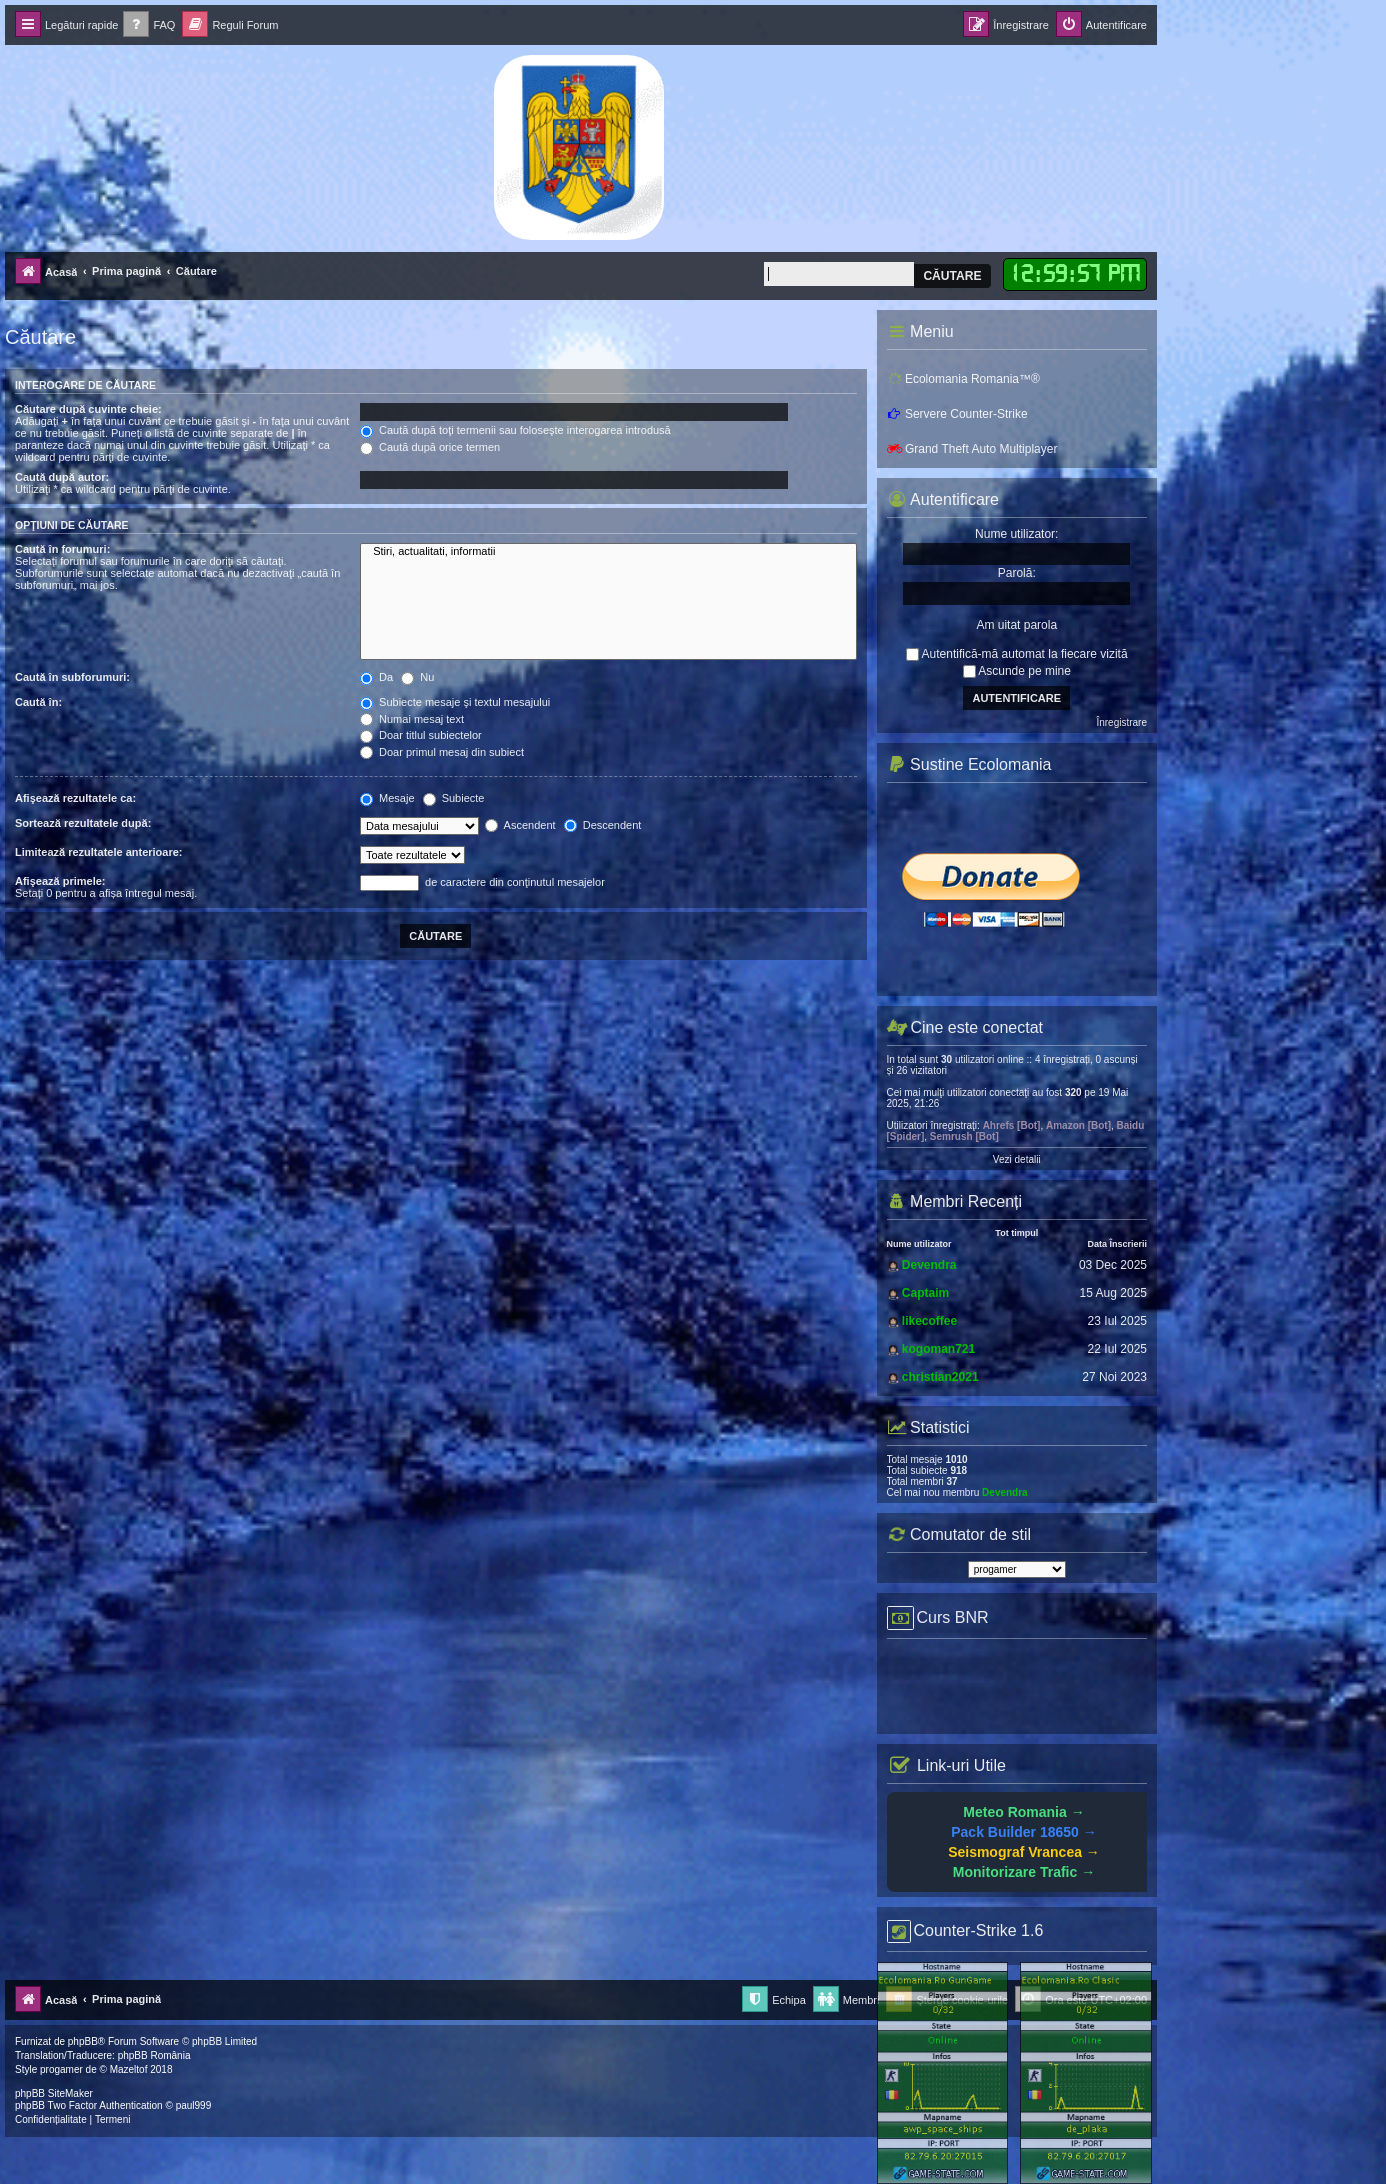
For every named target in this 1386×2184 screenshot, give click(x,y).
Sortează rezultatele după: (83, 823)
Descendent (603, 825)
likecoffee (929, 1321)
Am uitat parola (1016, 625)
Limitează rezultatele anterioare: (99, 852)
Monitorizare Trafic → (1024, 1872)
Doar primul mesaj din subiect (442, 752)
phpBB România (154, 2055)
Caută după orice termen (430, 447)
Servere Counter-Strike (957, 414)
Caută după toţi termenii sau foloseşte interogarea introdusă (515, 430)
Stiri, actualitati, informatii (608, 552)
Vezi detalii (1017, 1159)
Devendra (929, 1265)
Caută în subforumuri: (72, 677)
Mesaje (387, 798)
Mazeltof (129, 2069)
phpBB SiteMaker (54, 2093)
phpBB (83, 2041)
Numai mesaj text (412, 719)
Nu (417, 677)
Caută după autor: (62, 477)
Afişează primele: (60, 881)
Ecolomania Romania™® (963, 379)
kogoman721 (938, 1349)
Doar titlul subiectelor (421, 735)
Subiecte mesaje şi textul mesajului (455, 702)
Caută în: (38, 702)
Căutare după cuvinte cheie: (88, 409)
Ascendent (520, 825)
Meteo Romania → (1023, 1812)
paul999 (194, 2105)
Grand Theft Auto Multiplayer (972, 449)
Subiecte (454, 798)
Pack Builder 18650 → (1024, 1832)
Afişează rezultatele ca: (75, 798)
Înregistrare (1121, 722)
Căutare (952, 276)
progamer (61, 2069)
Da (376, 677)
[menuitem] (149, 25)
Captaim (925, 1293)
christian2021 (940, 1377)
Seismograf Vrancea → (1024, 1852)
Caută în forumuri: (62, 549)
